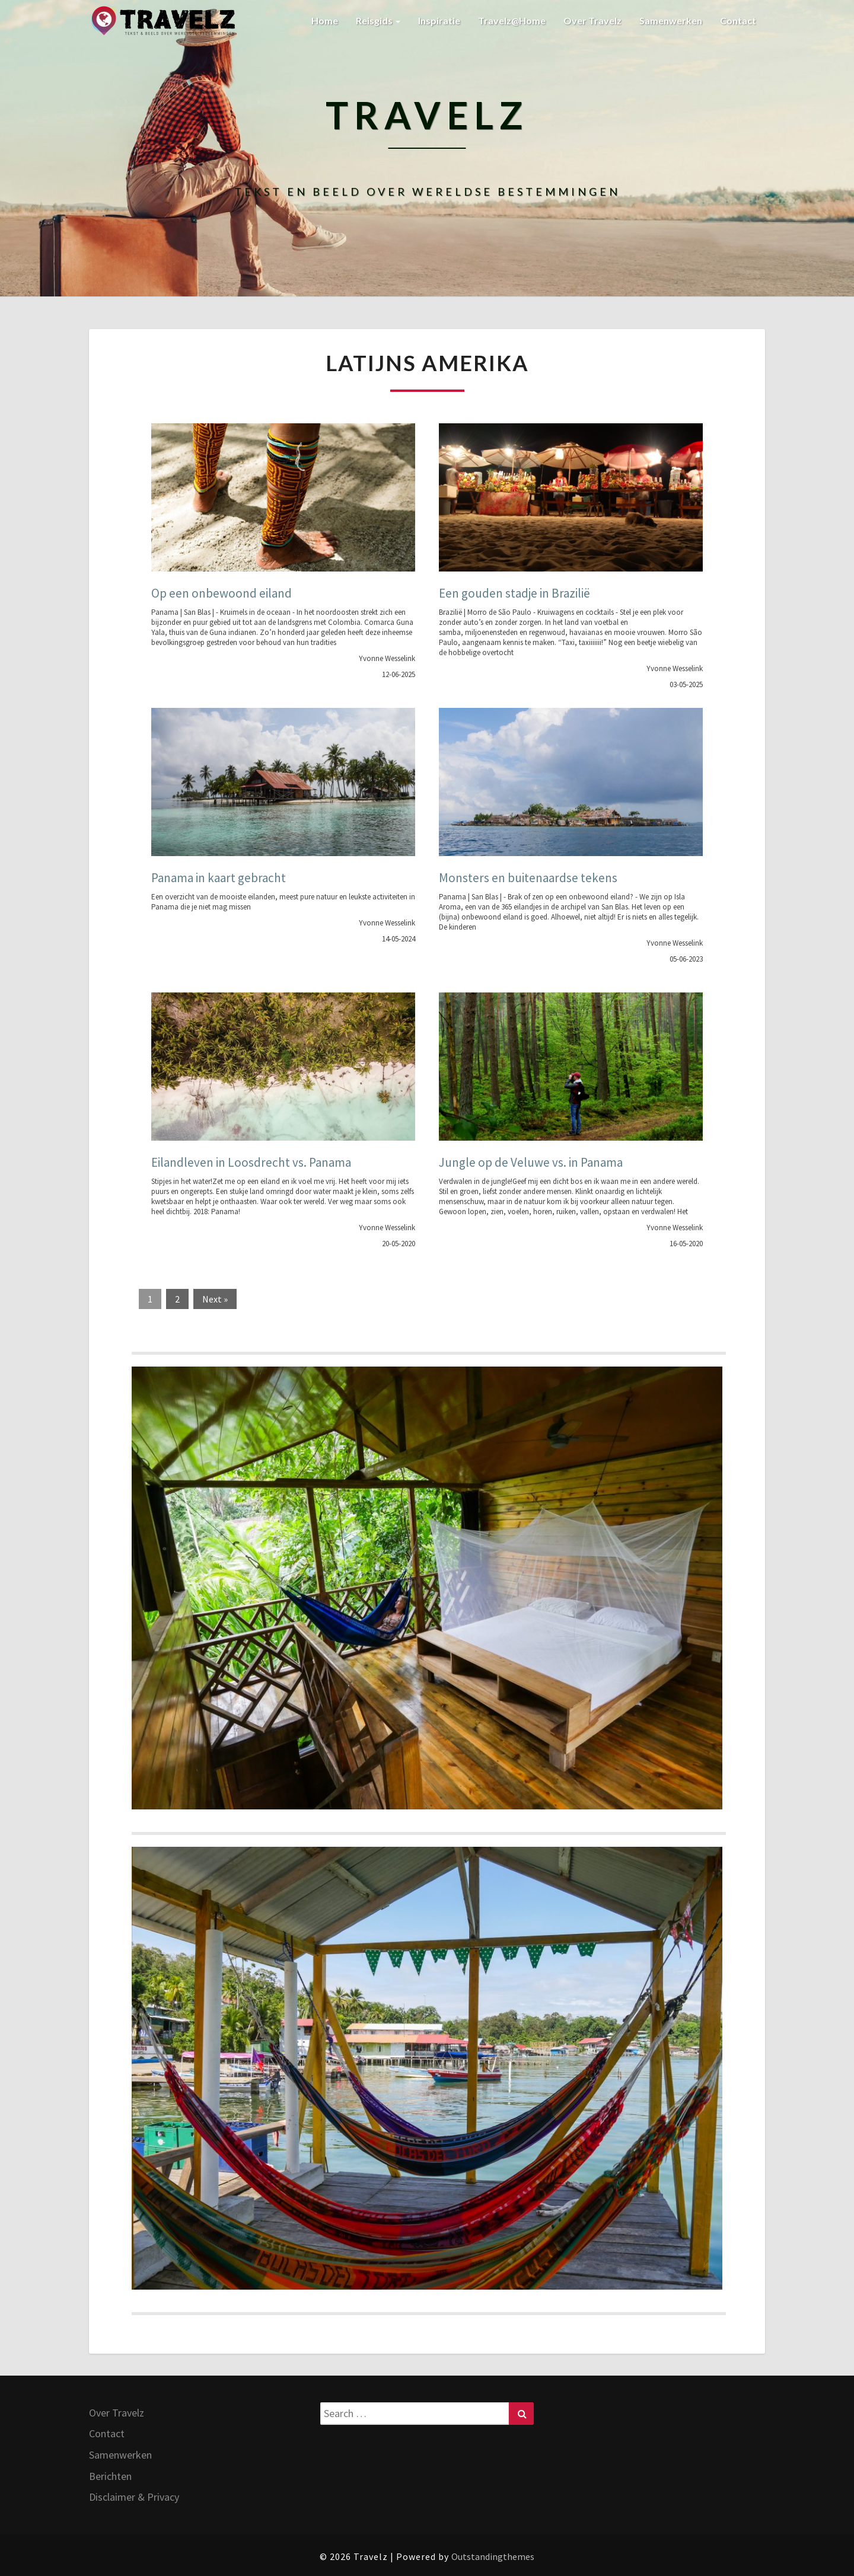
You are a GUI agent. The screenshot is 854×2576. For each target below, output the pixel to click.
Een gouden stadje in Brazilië (514, 593)
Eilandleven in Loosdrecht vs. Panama (251, 1162)
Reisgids (378, 20)
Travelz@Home (512, 20)
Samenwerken (670, 20)
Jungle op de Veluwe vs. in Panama (531, 1162)
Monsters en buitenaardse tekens (528, 878)
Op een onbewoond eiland (221, 593)
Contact (738, 20)
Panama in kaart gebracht (218, 878)
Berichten (110, 2476)
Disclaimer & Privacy (134, 2497)
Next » (215, 1299)
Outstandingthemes (492, 2556)
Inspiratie (439, 20)
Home (324, 20)
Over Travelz (592, 20)
